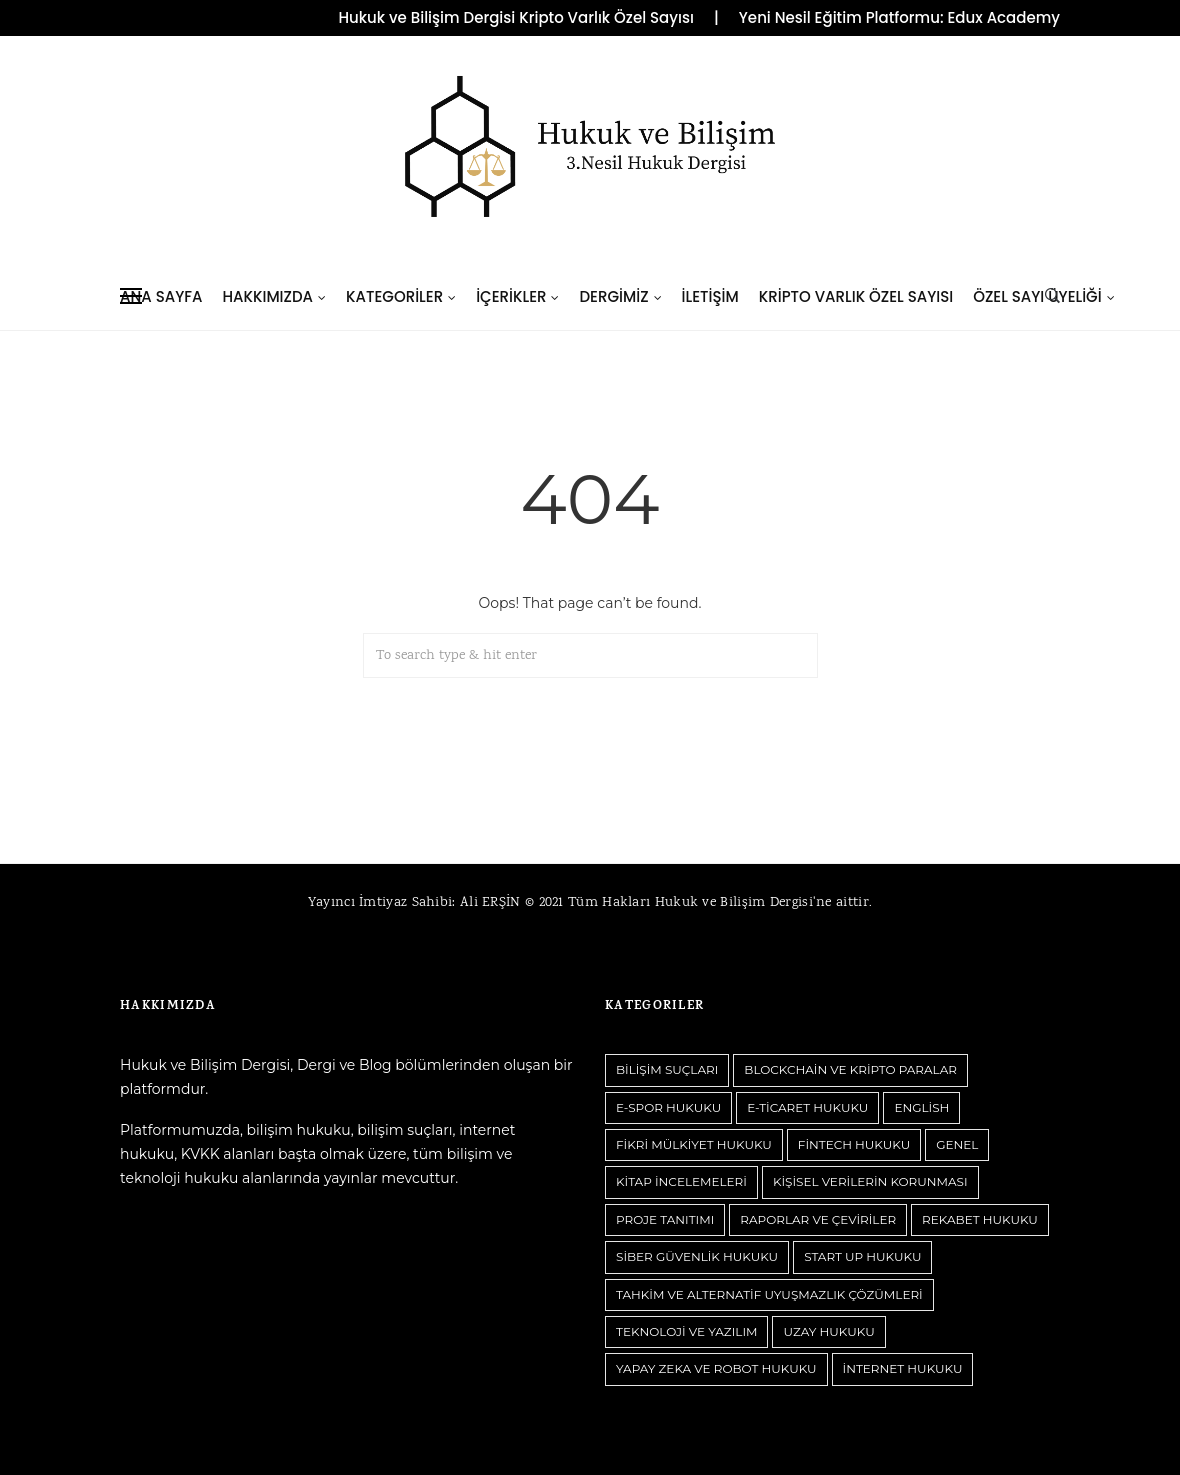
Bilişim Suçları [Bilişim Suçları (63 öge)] (667, 1069)
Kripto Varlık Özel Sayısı (856, 296)
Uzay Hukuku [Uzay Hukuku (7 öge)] (828, 1331)
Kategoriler (394, 296)
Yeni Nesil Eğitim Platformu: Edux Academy (899, 18)
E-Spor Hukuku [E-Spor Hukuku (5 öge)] (668, 1107)
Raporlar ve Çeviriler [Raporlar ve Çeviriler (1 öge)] (818, 1219)
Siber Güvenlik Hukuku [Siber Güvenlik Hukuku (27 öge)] (697, 1256)
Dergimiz (613, 296)
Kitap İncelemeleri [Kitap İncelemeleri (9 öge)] (681, 1181)
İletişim (710, 296)
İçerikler (511, 296)
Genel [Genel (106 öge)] (957, 1144)
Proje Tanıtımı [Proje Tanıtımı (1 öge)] (665, 1219)
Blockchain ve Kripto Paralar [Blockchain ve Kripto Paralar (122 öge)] (850, 1069)
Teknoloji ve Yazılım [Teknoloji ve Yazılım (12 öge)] (686, 1331)
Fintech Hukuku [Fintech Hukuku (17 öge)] (854, 1144)
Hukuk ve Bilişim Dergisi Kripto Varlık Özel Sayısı (516, 18)
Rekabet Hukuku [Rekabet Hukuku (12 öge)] (980, 1219)
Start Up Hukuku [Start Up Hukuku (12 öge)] (862, 1256)
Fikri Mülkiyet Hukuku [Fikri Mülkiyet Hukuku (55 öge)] (694, 1144)
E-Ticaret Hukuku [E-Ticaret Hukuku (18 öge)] (807, 1107)
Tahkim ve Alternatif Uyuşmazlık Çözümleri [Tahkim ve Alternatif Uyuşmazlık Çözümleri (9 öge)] (769, 1294)
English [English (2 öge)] (921, 1107)
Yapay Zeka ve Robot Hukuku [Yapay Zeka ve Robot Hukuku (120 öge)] (716, 1368)
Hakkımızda (267, 296)
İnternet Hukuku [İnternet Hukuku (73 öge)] (903, 1368)
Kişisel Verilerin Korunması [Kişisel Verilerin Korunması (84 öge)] (870, 1181)
